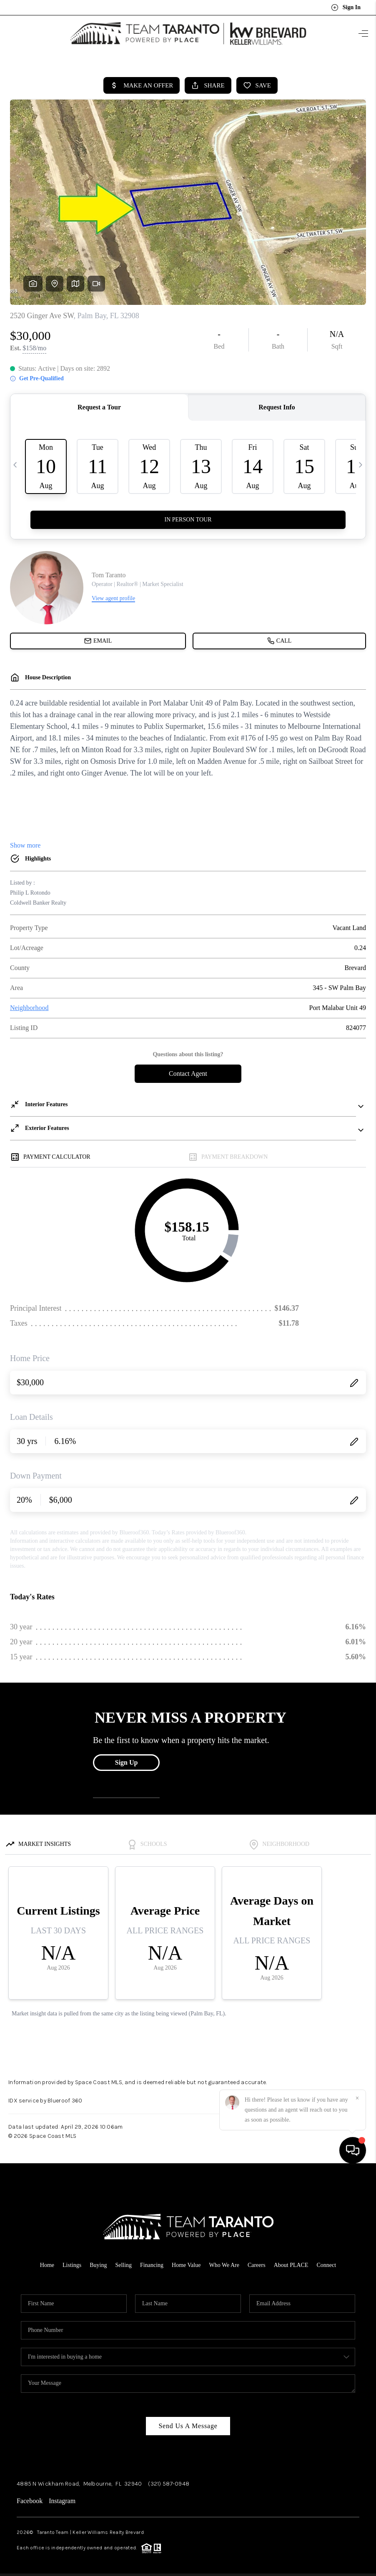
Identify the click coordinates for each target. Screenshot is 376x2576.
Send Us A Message (187, 2422)
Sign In (346, 7)
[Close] (357, 2500)
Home (47, 2261)
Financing (151, 2261)
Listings (72, 2261)
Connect (326, 2261)
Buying (98, 2261)
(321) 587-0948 (168, 2480)
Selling (123, 2261)
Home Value (186, 2261)
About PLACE (291, 2261)
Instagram (62, 2497)
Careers (257, 2261)
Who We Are (224, 2261)
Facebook (30, 2497)
